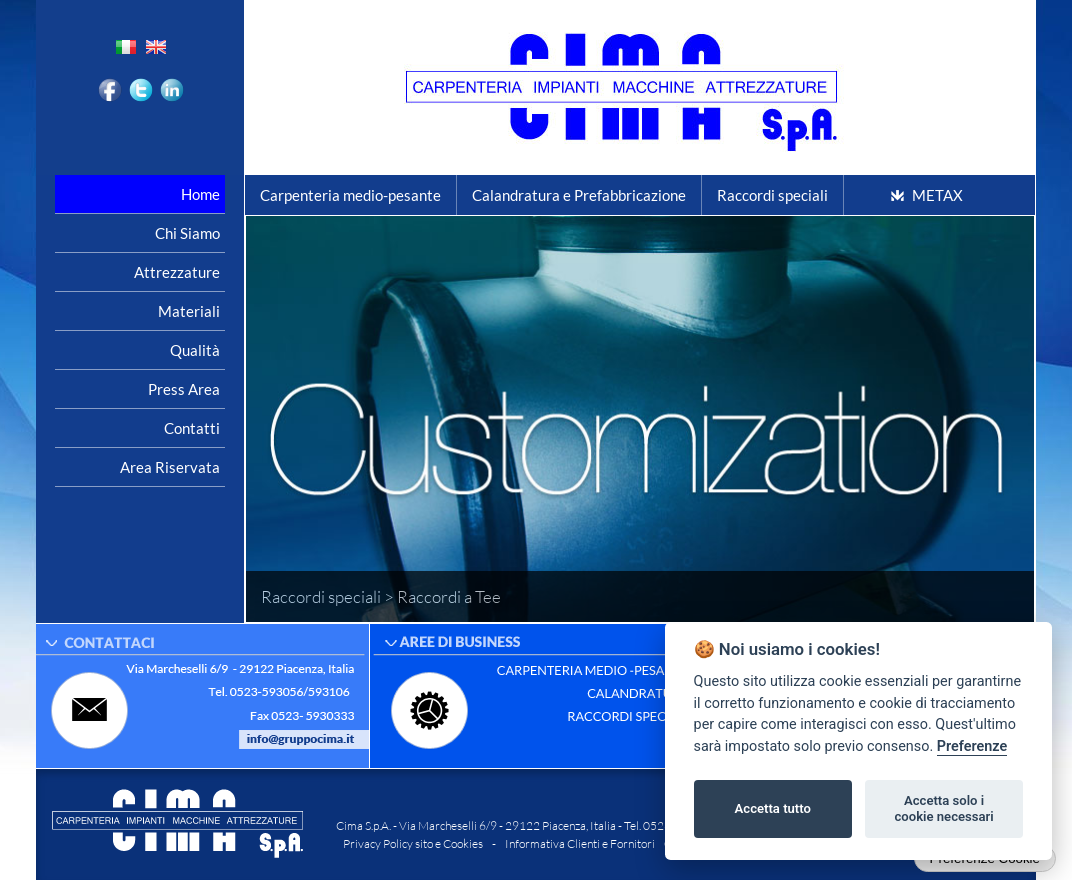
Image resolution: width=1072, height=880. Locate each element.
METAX (937, 195)
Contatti (192, 428)
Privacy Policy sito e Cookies (413, 843)
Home (200, 194)
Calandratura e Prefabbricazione (579, 195)
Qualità (195, 350)
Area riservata (170, 467)
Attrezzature (177, 272)
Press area (184, 389)
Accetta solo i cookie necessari (943, 808)
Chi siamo (187, 233)
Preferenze (972, 746)
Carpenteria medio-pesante (350, 195)
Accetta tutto (773, 808)
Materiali (189, 311)
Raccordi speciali (772, 195)
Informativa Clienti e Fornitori (580, 843)
